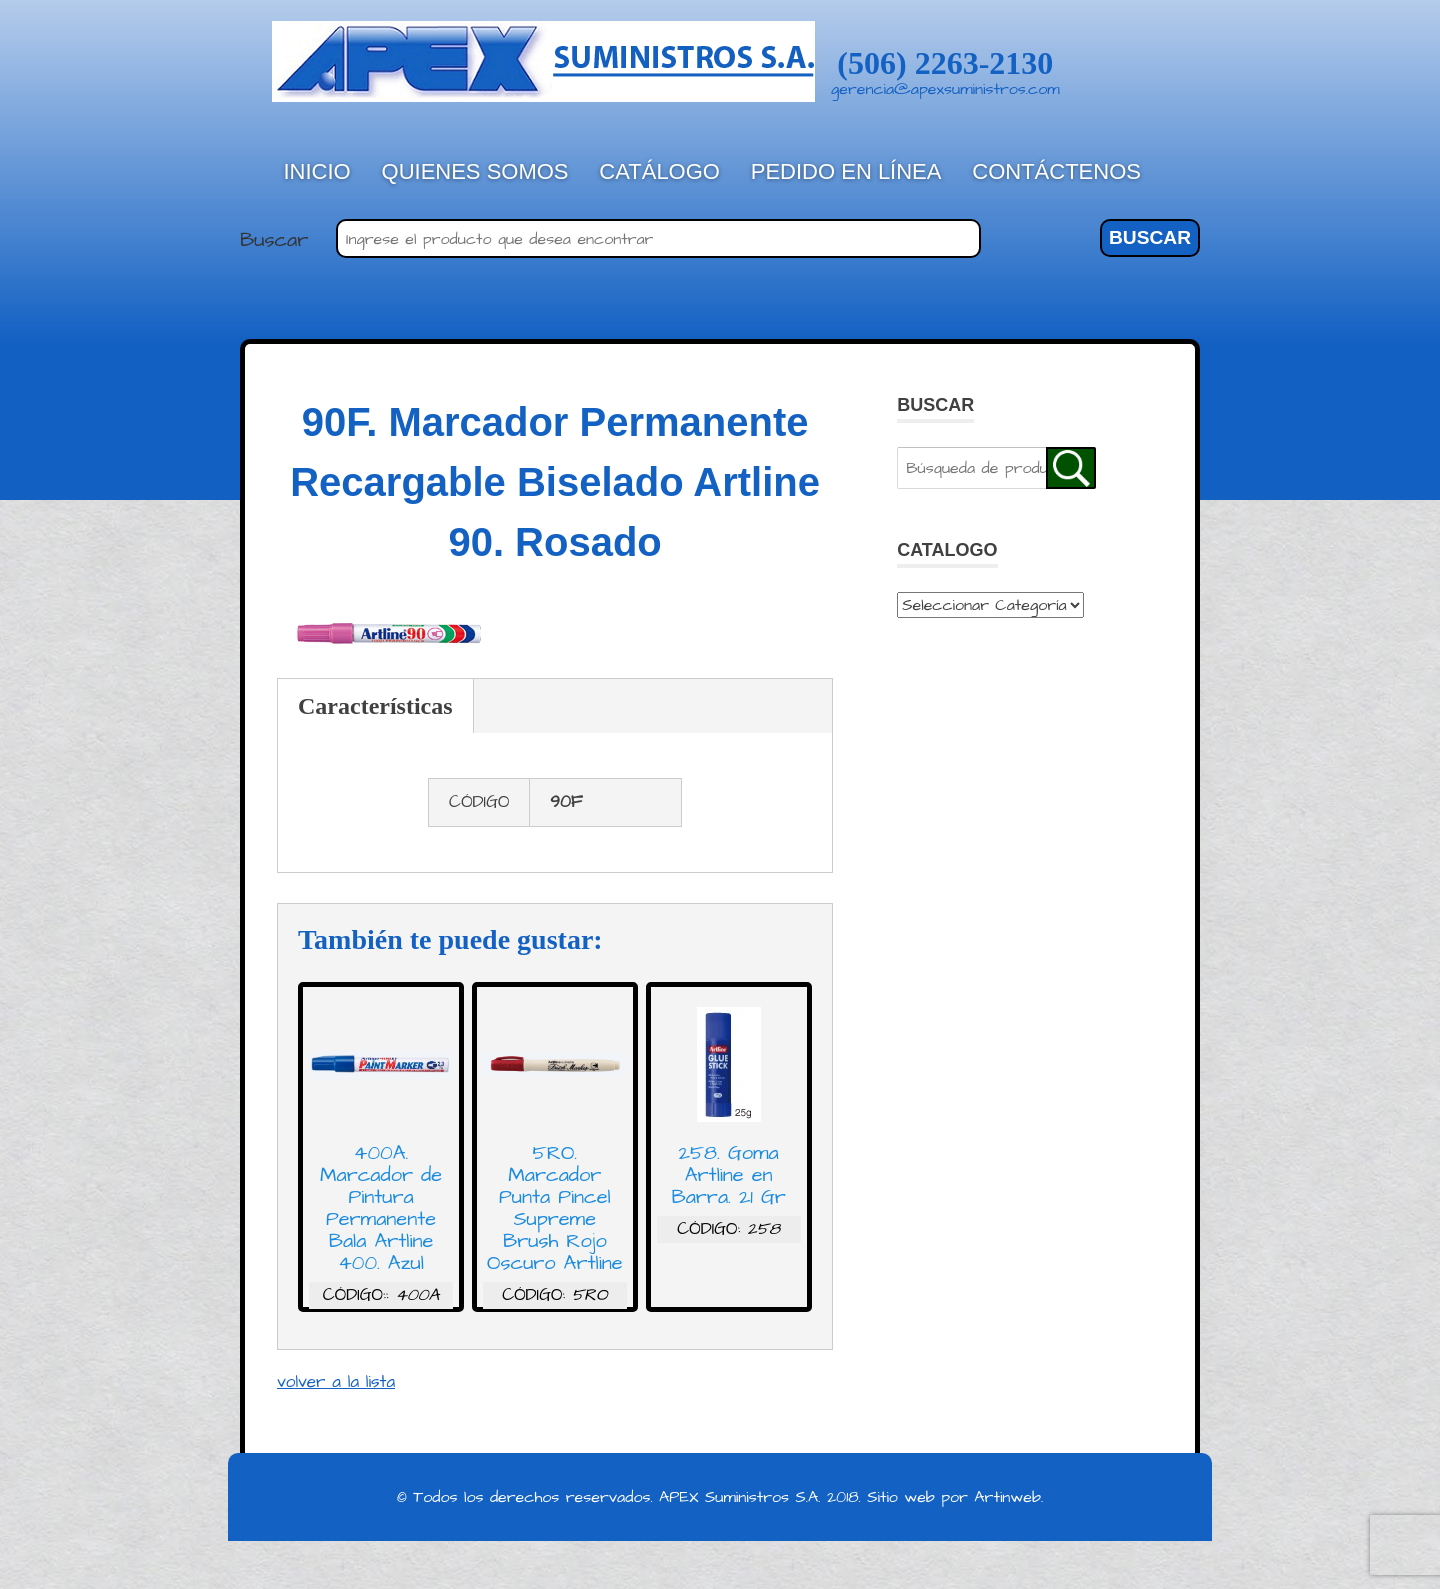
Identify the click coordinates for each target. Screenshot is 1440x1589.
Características (375, 706)
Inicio (317, 171)
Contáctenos (1056, 171)
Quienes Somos (475, 171)
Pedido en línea (846, 171)
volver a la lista (336, 1382)
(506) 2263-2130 (945, 63)
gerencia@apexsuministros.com (945, 89)
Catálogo (659, 171)
